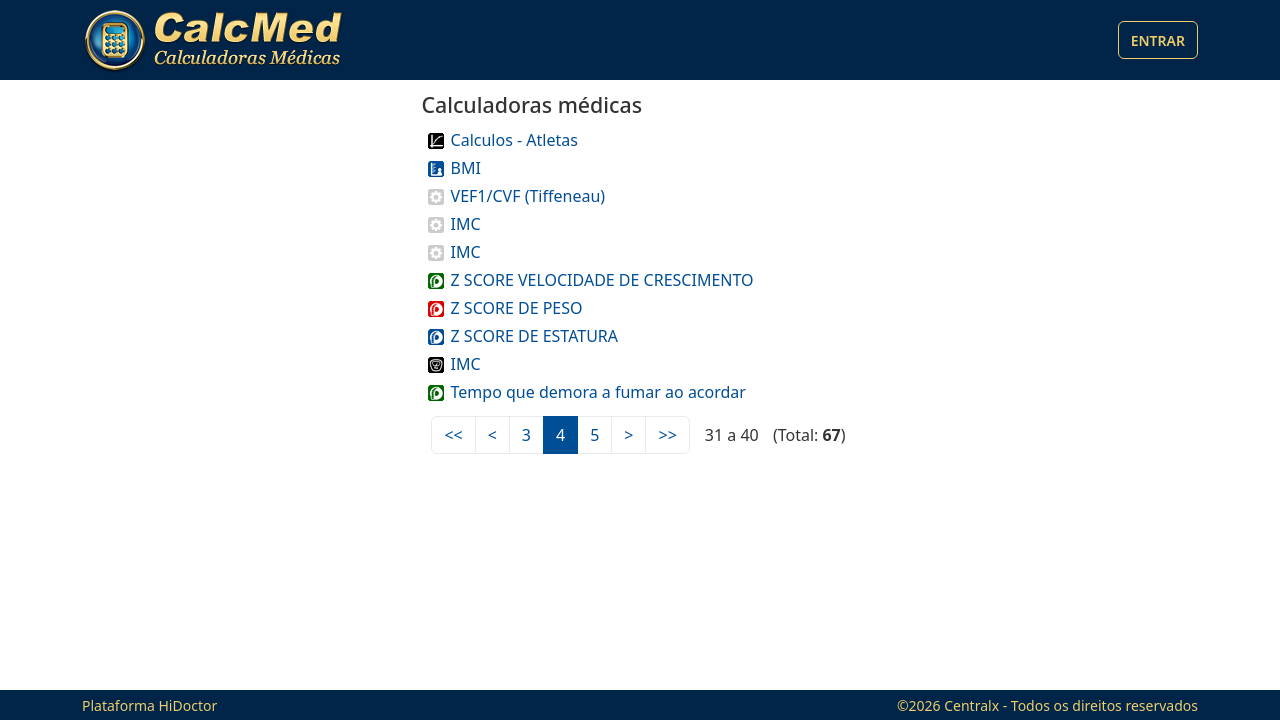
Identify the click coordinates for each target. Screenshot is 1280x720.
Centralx (971, 705)
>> (667, 435)
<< (453, 435)
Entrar (1158, 40)
